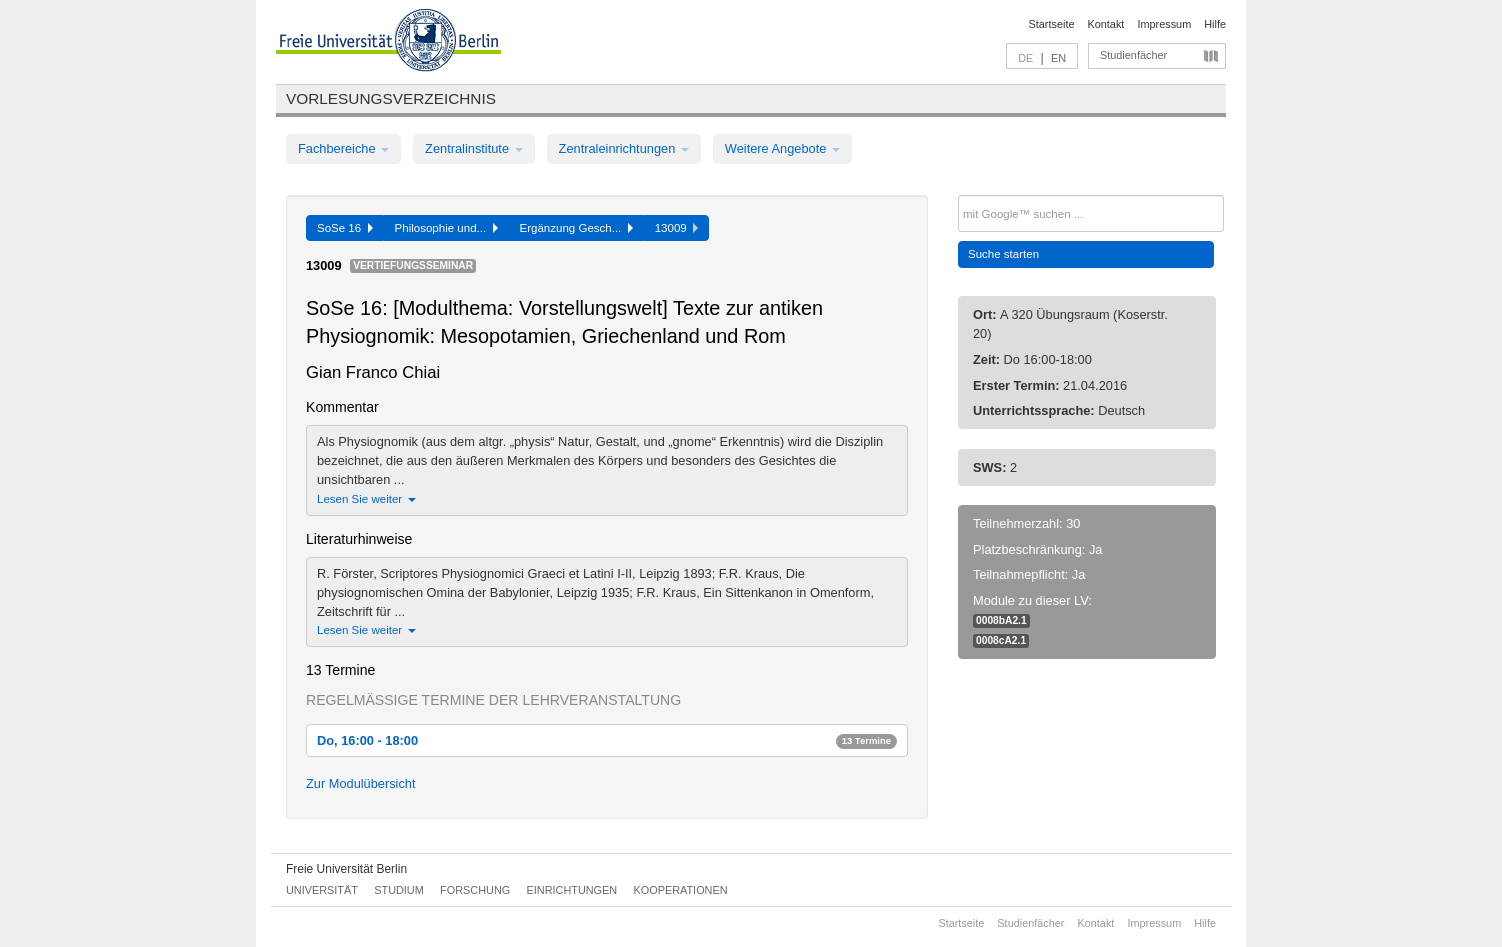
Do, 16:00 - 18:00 (607, 740)
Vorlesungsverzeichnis (391, 98)
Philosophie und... (446, 228)
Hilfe (1215, 24)
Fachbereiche (343, 148)
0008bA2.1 (1001, 620)
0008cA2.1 (1001, 640)
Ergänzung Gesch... (576, 228)
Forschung (475, 890)
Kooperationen (681, 890)
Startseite (1052, 24)
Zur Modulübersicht (361, 783)
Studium (399, 890)
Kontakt (1106, 24)
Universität (322, 890)
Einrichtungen (572, 890)
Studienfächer (1133, 55)
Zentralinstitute (474, 148)
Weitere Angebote (782, 148)
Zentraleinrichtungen (624, 148)
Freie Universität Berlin (346, 869)
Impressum (1164, 24)
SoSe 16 (345, 228)
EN (1058, 58)
